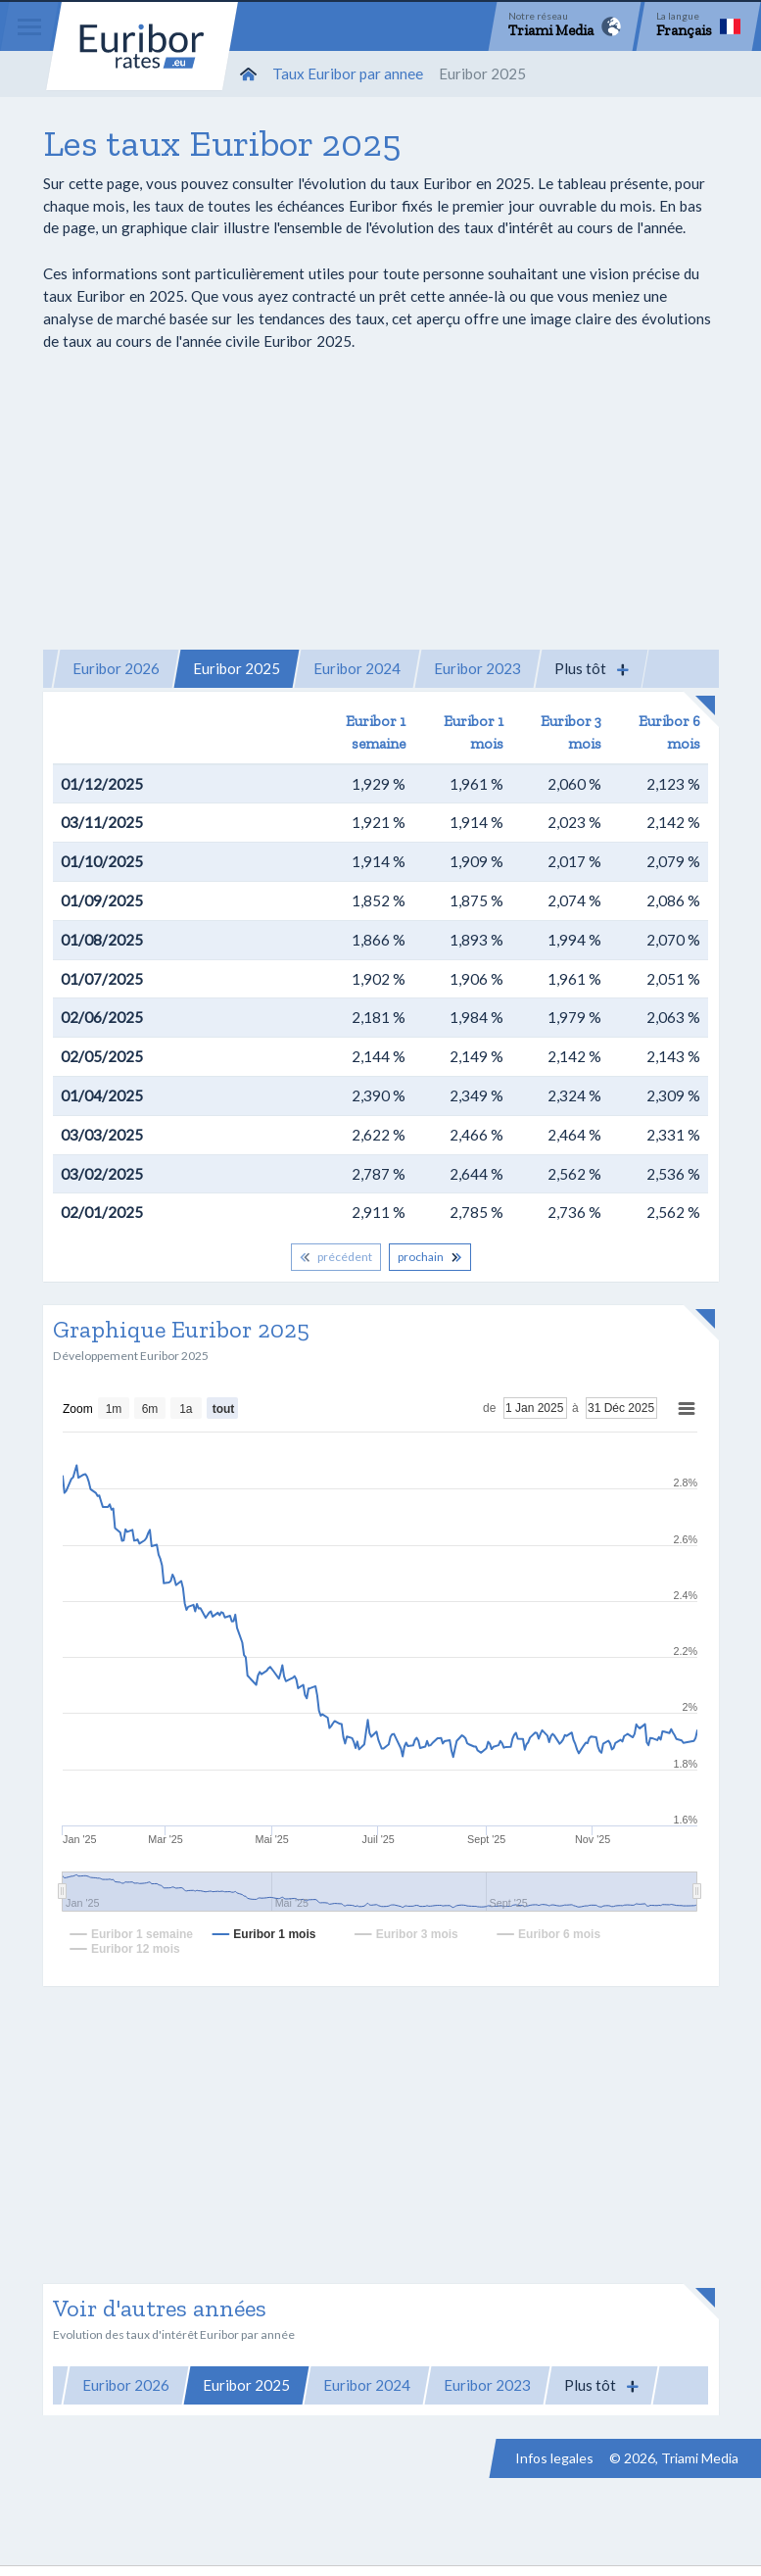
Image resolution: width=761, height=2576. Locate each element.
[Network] (565, 26)
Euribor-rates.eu (142, 46)
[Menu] (29, 26)
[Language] (698, 26)
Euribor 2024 (357, 668)
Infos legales (554, 2458)
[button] (591, 669)
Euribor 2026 (116, 668)
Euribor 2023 (477, 668)
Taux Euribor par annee (347, 73)
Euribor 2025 (236, 668)
